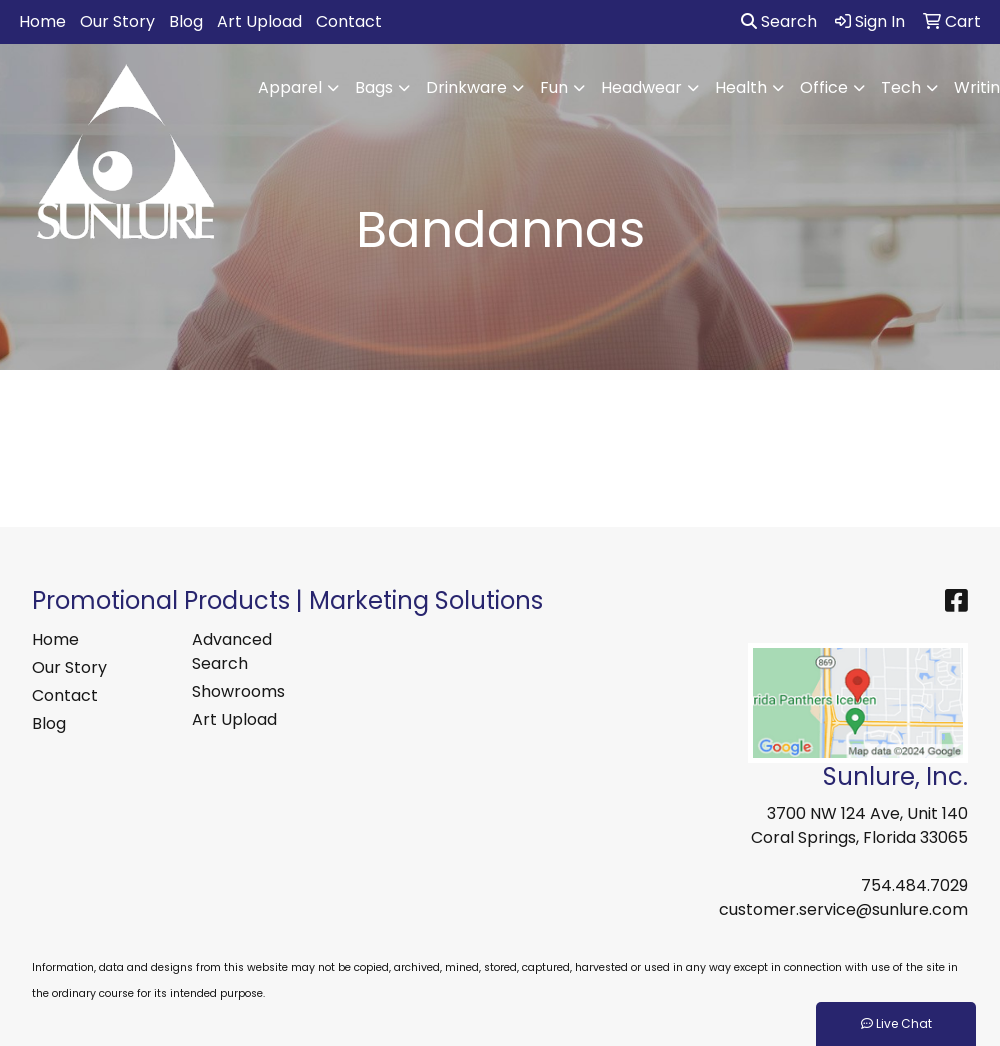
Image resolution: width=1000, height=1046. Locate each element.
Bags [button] (374, 87)
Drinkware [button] (466, 87)
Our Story (117, 21)
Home (42, 21)
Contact (349, 21)
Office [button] (824, 87)
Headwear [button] (641, 87)
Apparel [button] (290, 87)
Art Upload (259, 21)
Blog (186, 21)
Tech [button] (901, 87)
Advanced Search (232, 651)
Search (779, 21)
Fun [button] (554, 87)
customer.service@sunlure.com (843, 909)
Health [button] (741, 87)
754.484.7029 (914, 885)
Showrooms (238, 691)
